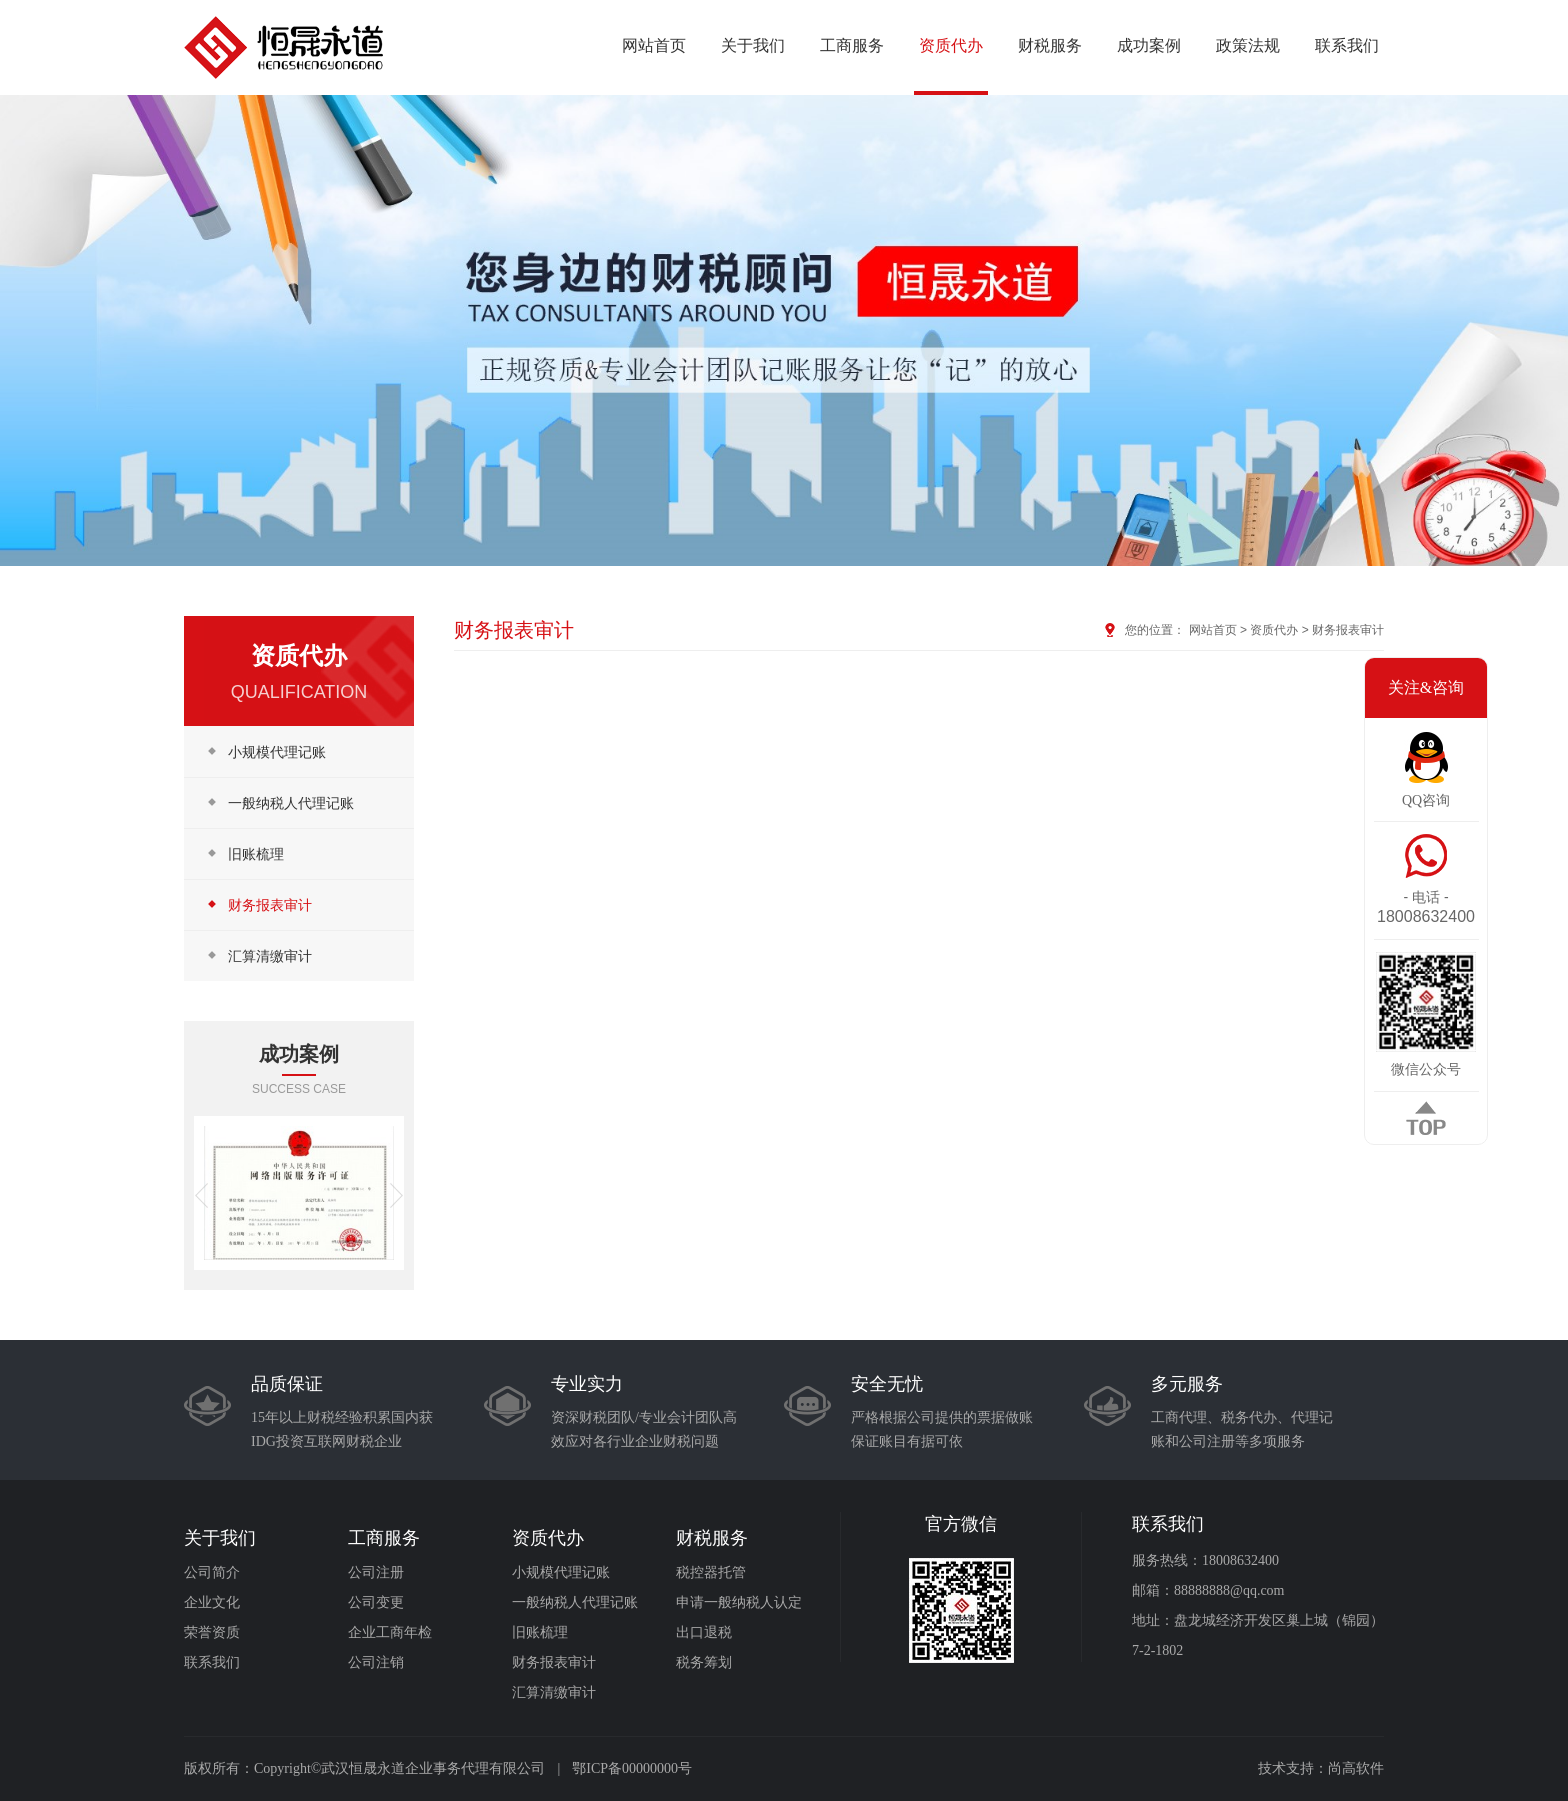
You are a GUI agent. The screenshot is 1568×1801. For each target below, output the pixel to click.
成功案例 (1149, 45)
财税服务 (1050, 45)
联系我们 (1347, 45)
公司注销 (376, 1662)
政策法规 (1248, 45)
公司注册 (376, 1572)
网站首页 (654, 45)
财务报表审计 (258, 904)
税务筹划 (704, 1662)
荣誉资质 (212, 1632)
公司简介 (212, 1572)
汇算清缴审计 (258, 955)
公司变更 (376, 1602)
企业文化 (212, 1602)
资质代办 (951, 45)
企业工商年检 (390, 1632)
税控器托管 (711, 1572)
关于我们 (753, 45)
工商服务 (852, 45)
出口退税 (704, 1632)
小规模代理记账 (265, 751)
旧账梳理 (244, 853)
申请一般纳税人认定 (739, 1602)
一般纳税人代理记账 (279, 802)
